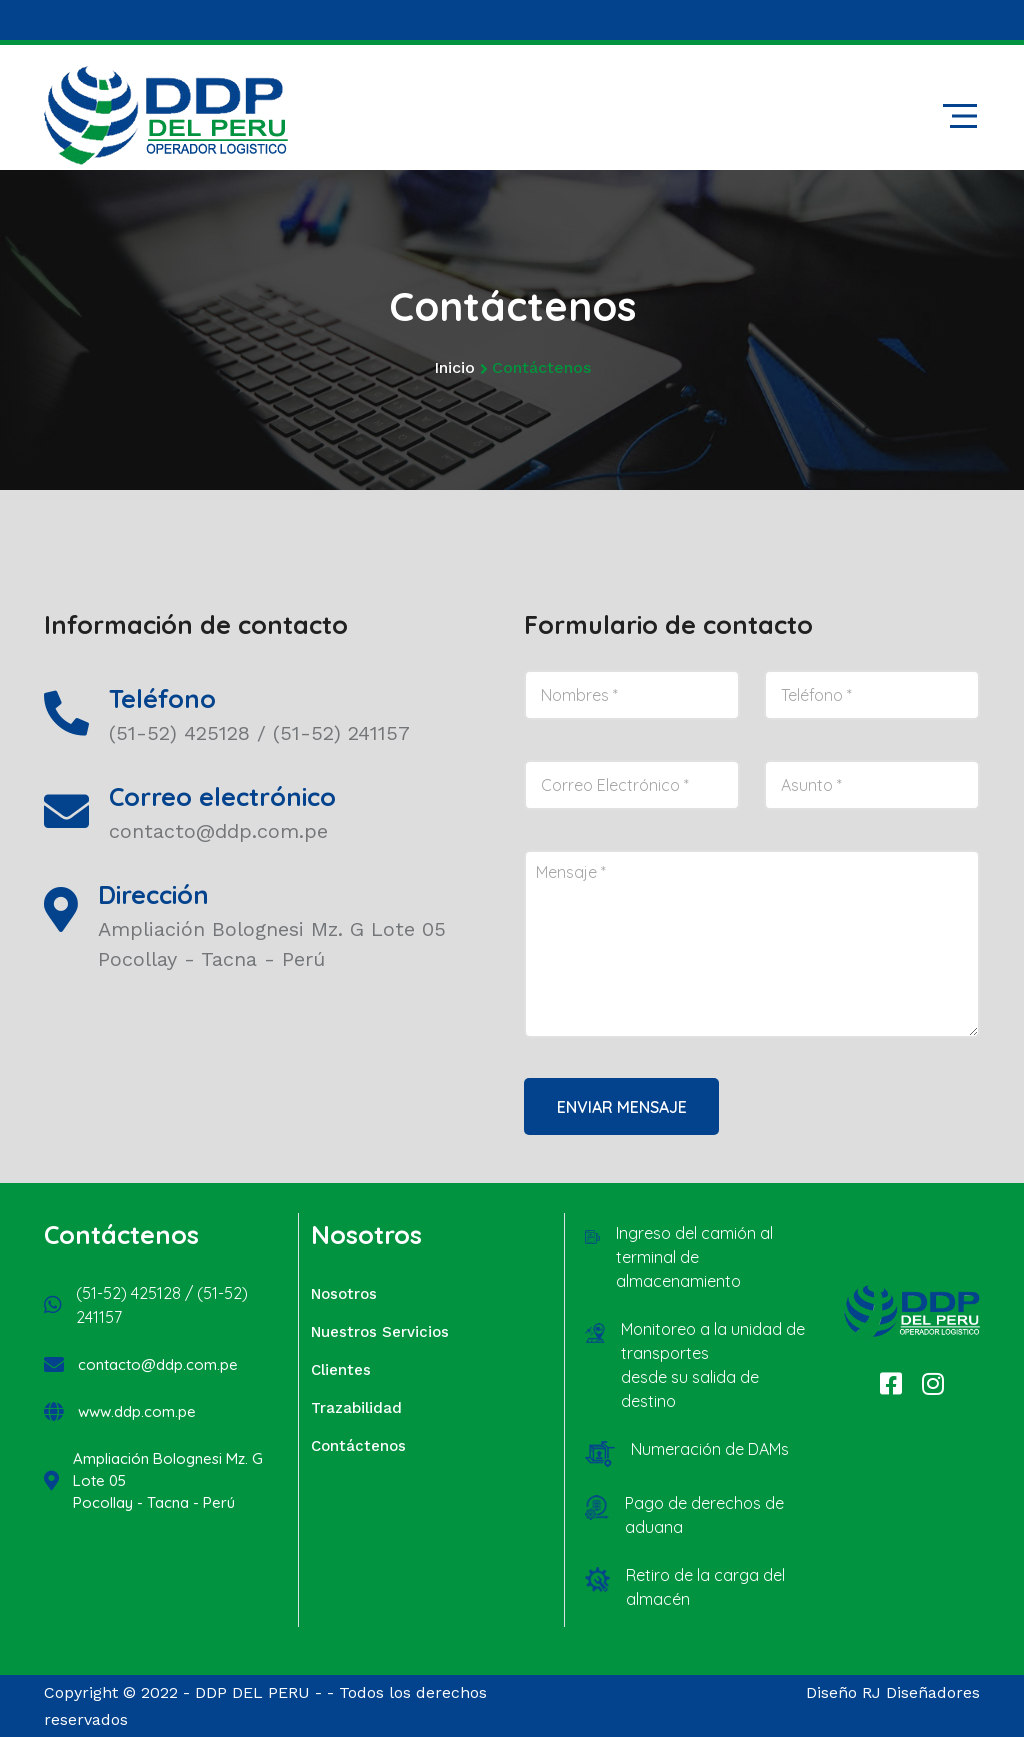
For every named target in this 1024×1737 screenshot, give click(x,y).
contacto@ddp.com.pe (158, 1364)
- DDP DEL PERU (246, 1692)
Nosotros (344, 1294)
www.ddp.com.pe (137, 1411)
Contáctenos (358, 1446)
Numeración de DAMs (710, 1449)
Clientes (341, 1370)
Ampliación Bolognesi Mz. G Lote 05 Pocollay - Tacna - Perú (168, 1480)
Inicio (454, 367)
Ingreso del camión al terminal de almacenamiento (694, 1257)
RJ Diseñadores (921, 1692)
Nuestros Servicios (380, 1332)
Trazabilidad (356, 1408)
